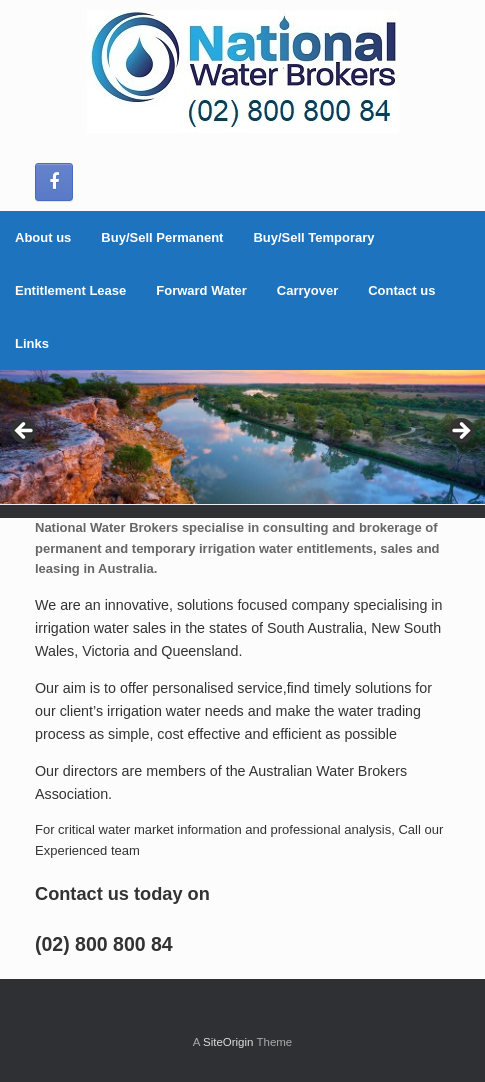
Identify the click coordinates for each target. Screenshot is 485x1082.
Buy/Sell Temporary (313, 237)
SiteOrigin (228, 1042)
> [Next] (460, 432)
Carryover (307, 290)
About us (43, 237)
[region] (242, 437)
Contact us (401, 290)
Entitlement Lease (70, 290)
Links (32, 343)
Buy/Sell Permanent (162, 237)
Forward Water (201, 290)
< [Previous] (25, 432)
